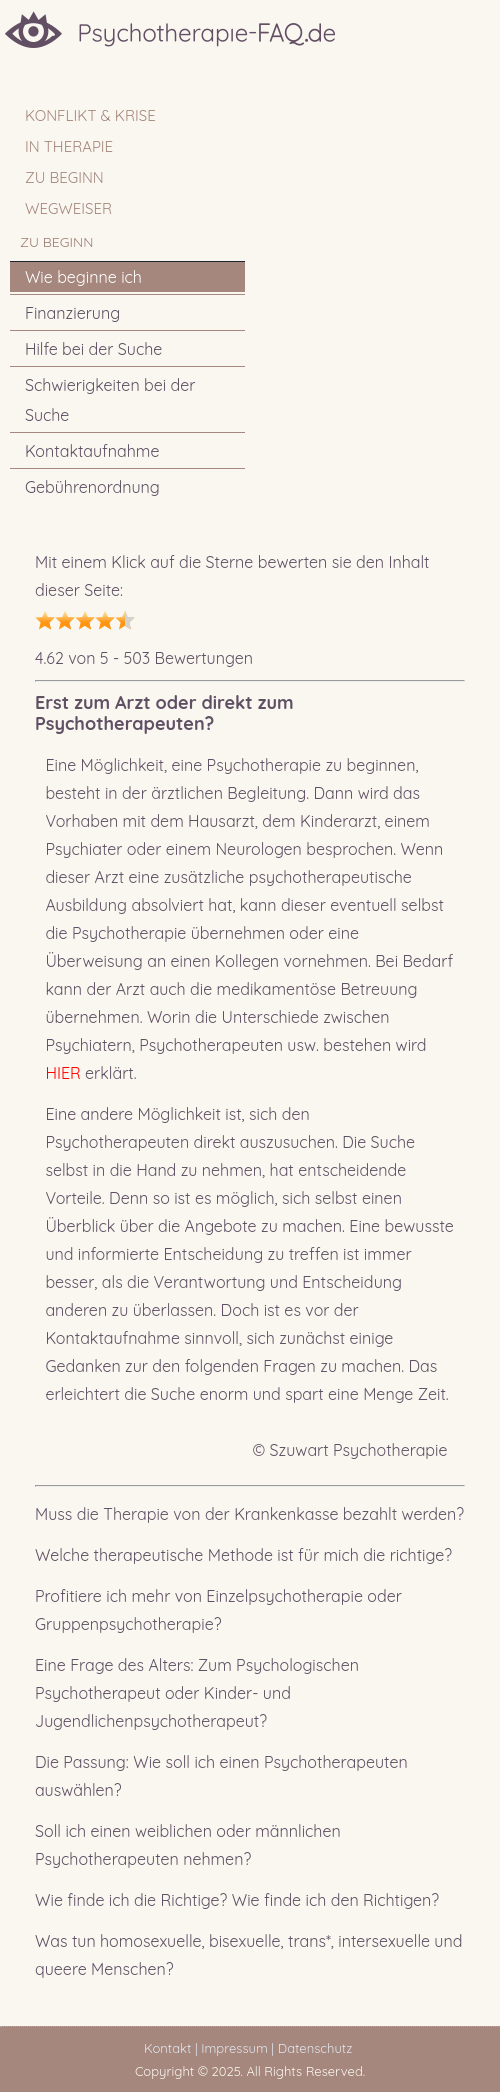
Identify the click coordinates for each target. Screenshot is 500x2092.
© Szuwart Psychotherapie (349, 1450)
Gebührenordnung (92, 487)
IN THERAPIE (69, 146)
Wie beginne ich (83, 277)
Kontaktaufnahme (92, 451)
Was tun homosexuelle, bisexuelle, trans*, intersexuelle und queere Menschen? (248, 1955)
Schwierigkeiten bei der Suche (110, 400)
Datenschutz (319, 2048)
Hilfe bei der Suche (94, 349)
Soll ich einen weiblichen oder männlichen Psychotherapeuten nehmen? (188, 1845)
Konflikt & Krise (90, 115)
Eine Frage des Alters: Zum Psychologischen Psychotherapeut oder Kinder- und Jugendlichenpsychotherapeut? (197, 1693)
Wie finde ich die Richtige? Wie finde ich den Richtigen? (237, 1900)
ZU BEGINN (64, 177)
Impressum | (237, 2048)
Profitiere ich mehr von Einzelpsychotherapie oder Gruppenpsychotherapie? (218, 1610)
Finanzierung (72, 313)
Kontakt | (170, 2048)
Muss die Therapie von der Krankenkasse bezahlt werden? (249, 1514)
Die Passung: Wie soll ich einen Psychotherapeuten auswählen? (221, 1776)
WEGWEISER (68, 208)
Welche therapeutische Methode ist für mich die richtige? (243, 1555)
